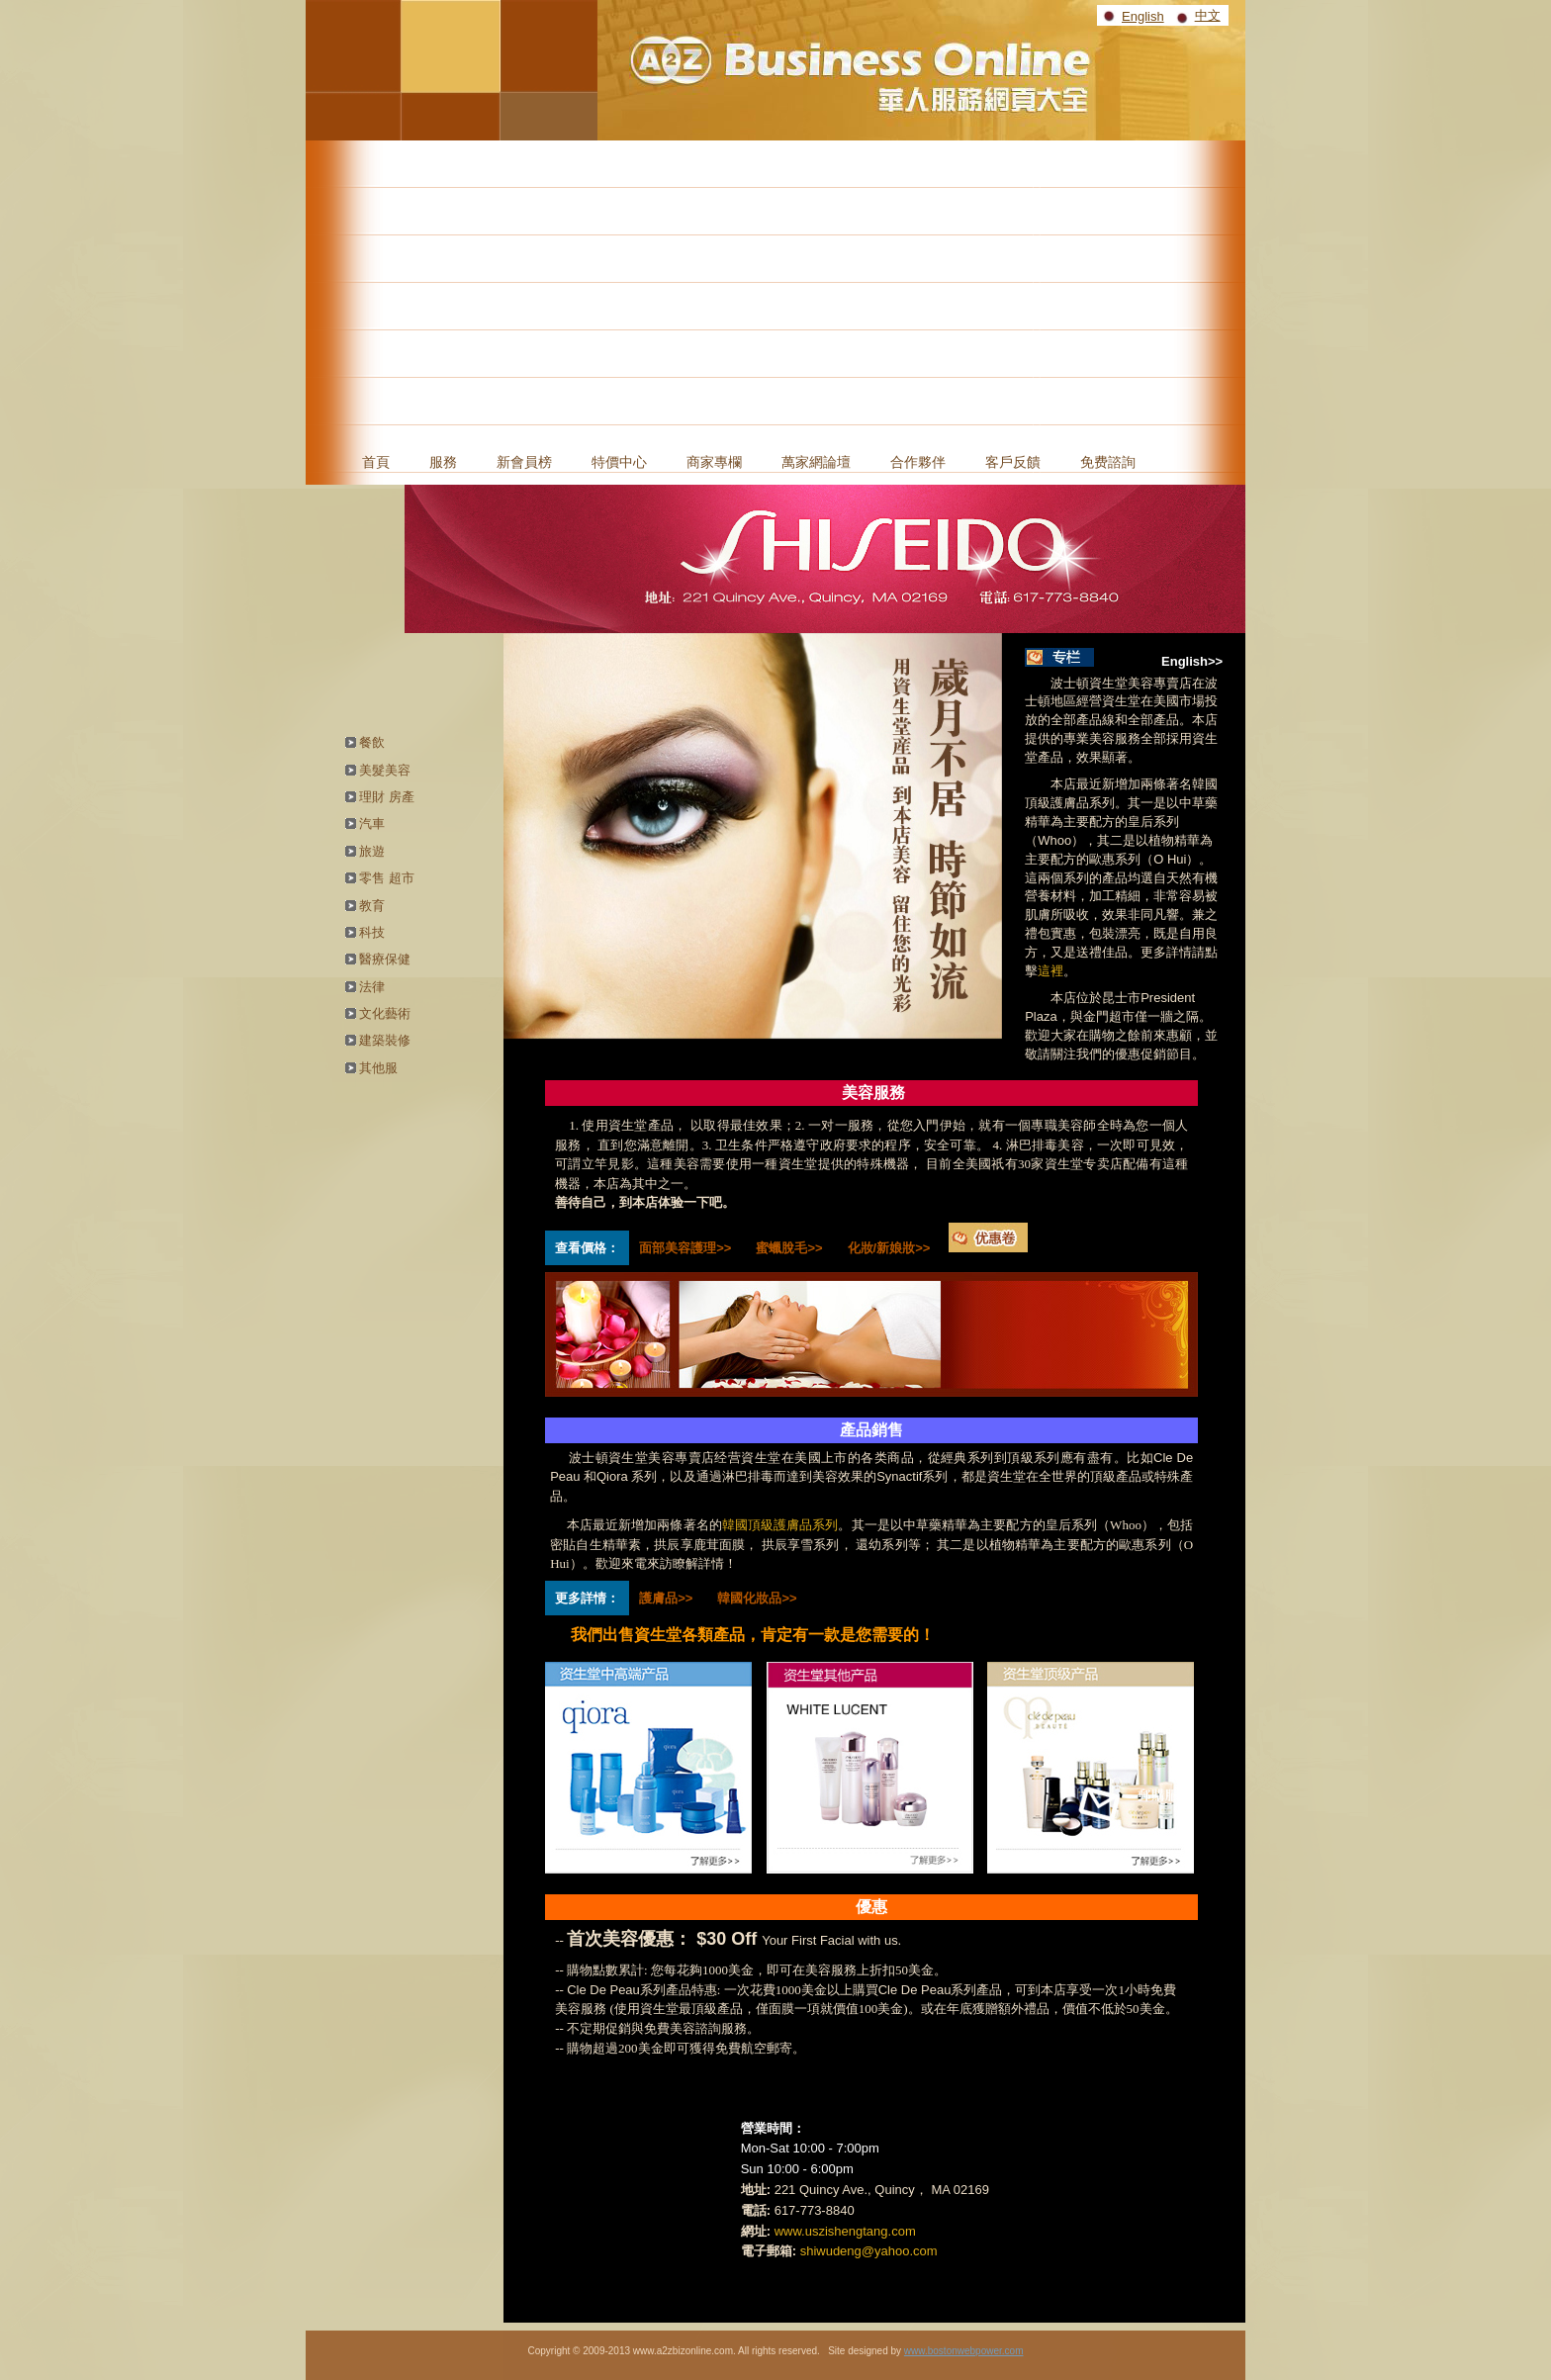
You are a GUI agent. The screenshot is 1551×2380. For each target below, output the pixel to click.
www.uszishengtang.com (845, 2231)
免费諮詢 (1108, 462)
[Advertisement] (775, 288)
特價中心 (619, 462)
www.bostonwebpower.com (964, 2350)
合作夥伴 (918, 462)
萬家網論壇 (816, 462)
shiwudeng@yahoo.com (869, 2250)
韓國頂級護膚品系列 (780, 1524)
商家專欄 (714, 462)
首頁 (376, 462)
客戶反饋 (1013, 462)
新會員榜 (524, 462)
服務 (443, 462)
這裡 (1050, 970)
